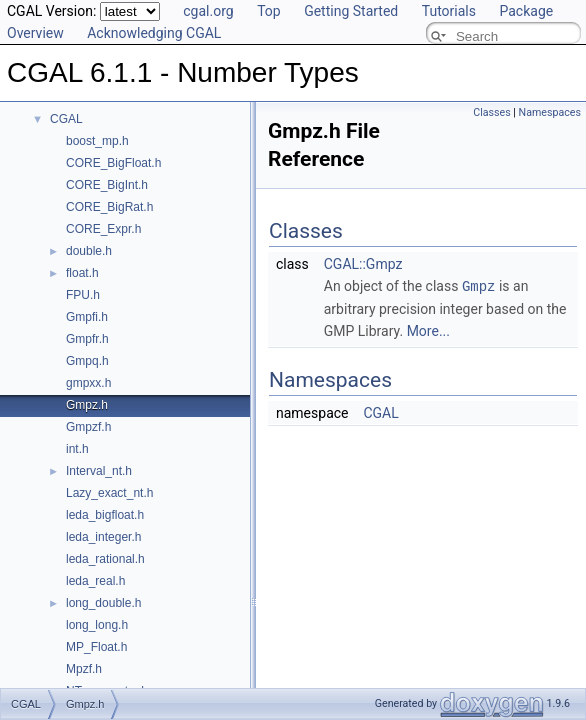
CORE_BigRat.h (109, 207)
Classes (491, 112)
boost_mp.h (97, 141)
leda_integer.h (103, 537)
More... (428, 330)
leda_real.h (95, 581)
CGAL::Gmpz (363, 264)
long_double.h (103, 603)
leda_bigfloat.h (105, 515)
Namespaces (550, 112)
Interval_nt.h (99, 471)
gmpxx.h (88, 383)
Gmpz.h (87, 405)
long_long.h (97, 625)
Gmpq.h (87, 361)
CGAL (66, 119)
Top (269, 11)
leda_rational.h (105, 559)
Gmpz (479, 285)
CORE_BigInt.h (107, 185)
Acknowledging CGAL (154, 33)
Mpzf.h (84, 669)
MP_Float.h (96, 647)
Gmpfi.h (87, 317)
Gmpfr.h (87, 339)
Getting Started (351, 11)
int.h (77, 449)
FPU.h (83, 295)
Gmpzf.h (88, 427)
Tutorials (449, 11)
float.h (82, 273)
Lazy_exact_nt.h (109, 493)
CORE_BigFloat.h (113, 163)
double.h (89, 251)
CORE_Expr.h (103, 229)
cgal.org (208, 11)
